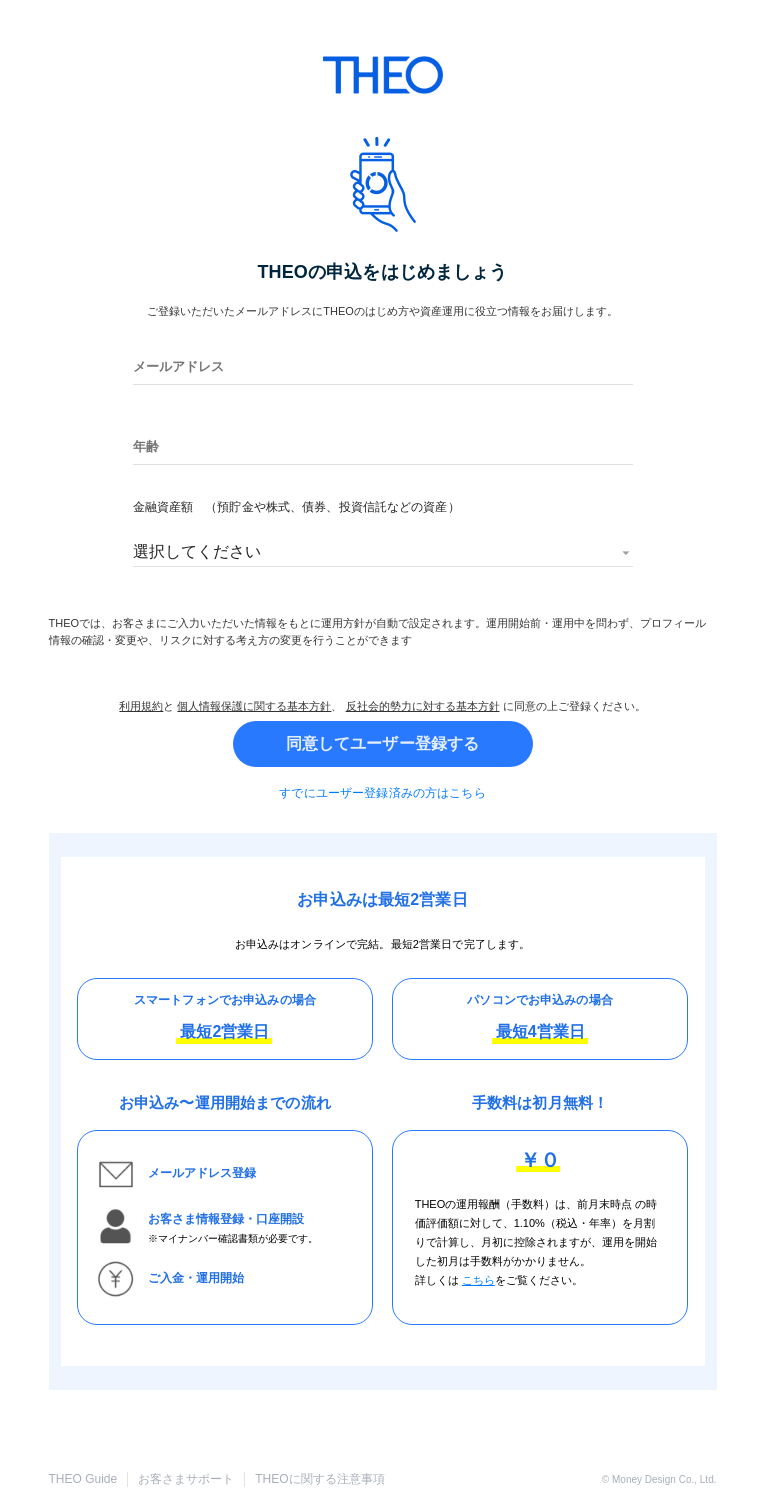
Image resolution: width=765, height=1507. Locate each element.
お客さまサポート (186, 1479)
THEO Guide (83, 1479)
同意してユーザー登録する (383, 744)
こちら (478, 1280)
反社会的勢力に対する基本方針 (423, 706)
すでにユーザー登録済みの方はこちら (382, 793)
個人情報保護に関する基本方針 (254, 706)
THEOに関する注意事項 (319, 1479)
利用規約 (141, 706)
